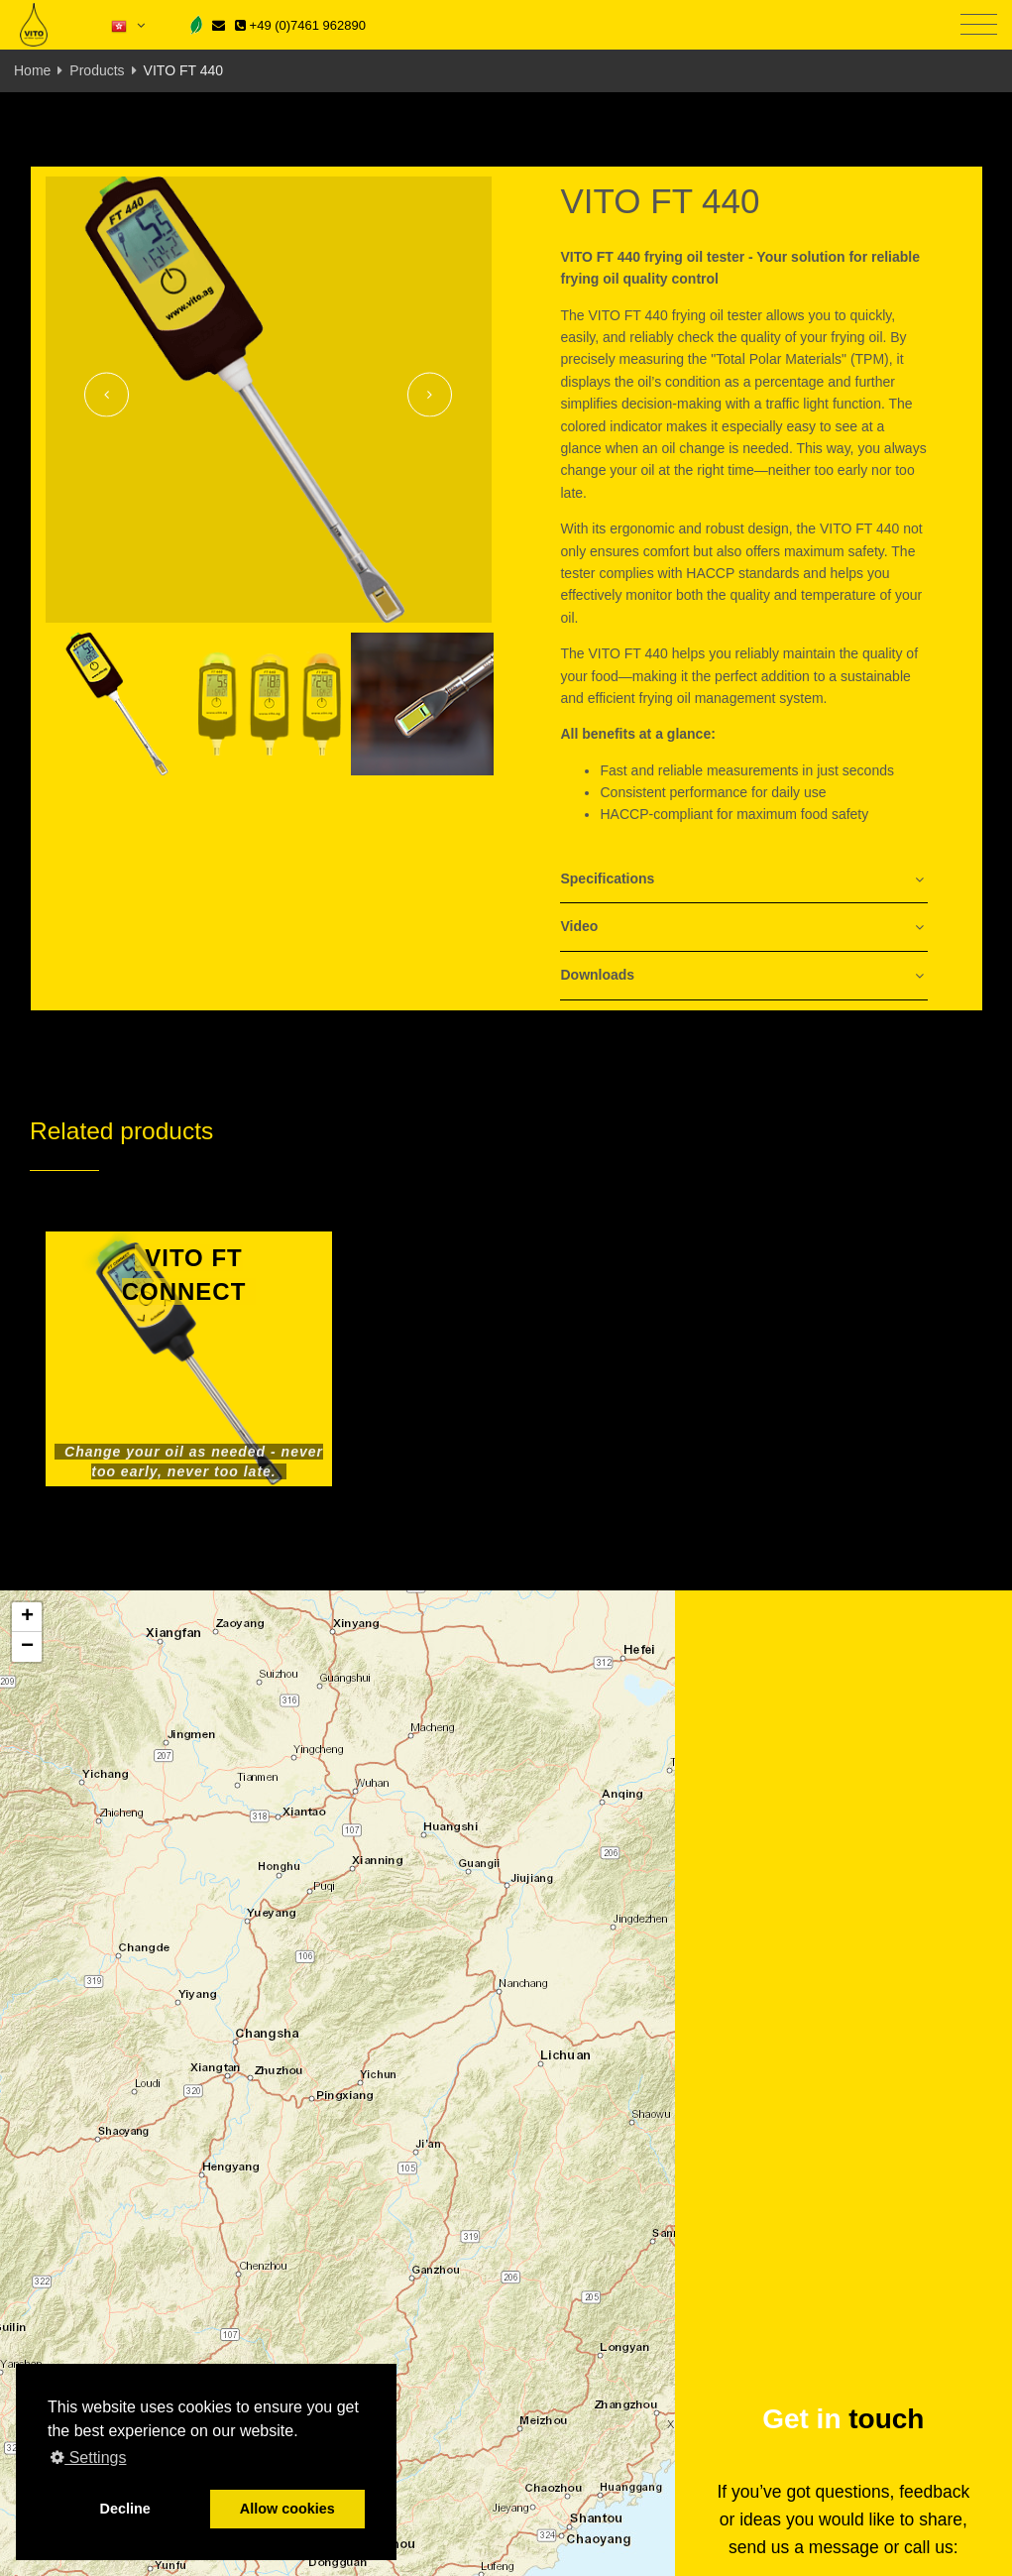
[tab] (743, 880)
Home (32, 70)
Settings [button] (88, 2457)
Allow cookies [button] (287, 2509)
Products (96, 70)
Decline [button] (125, 2509)
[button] (27, 1617)
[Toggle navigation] (979, 25)
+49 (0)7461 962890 (300, 25)
